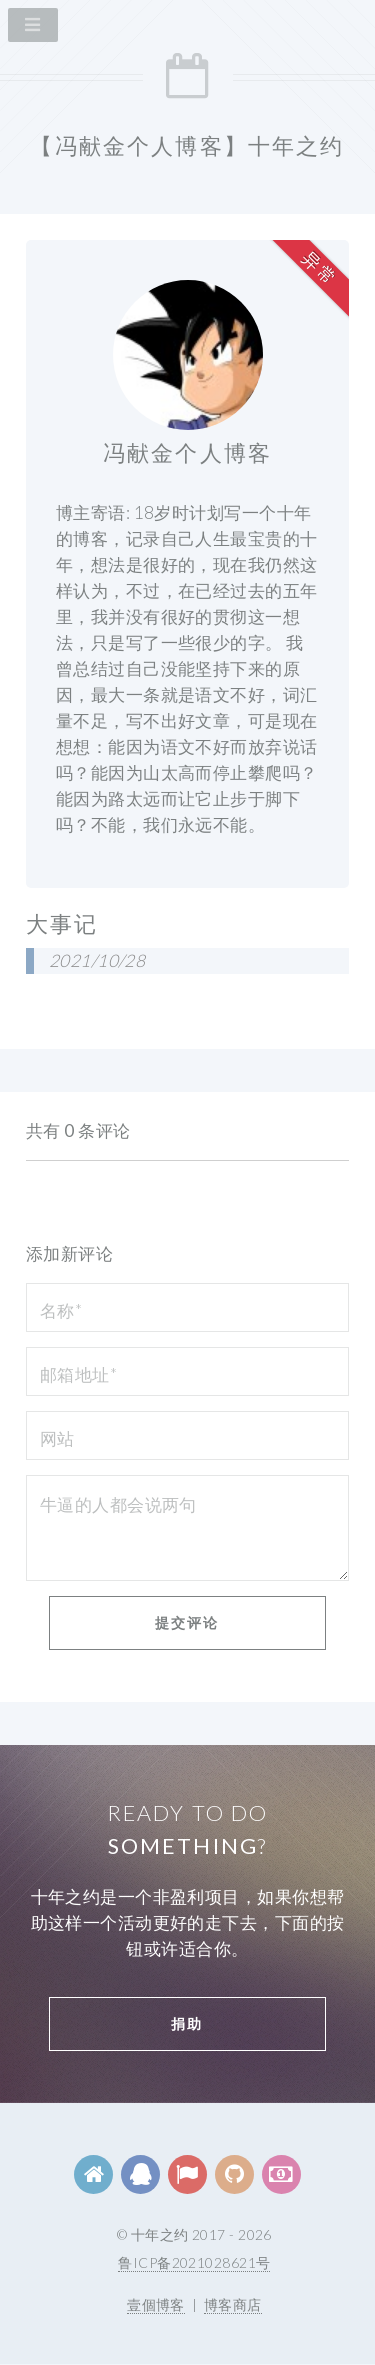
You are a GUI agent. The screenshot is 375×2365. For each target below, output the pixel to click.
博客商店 (233, 2304)
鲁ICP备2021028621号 (194, 2262)
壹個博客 (156, 2304)
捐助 (187, 2023)
